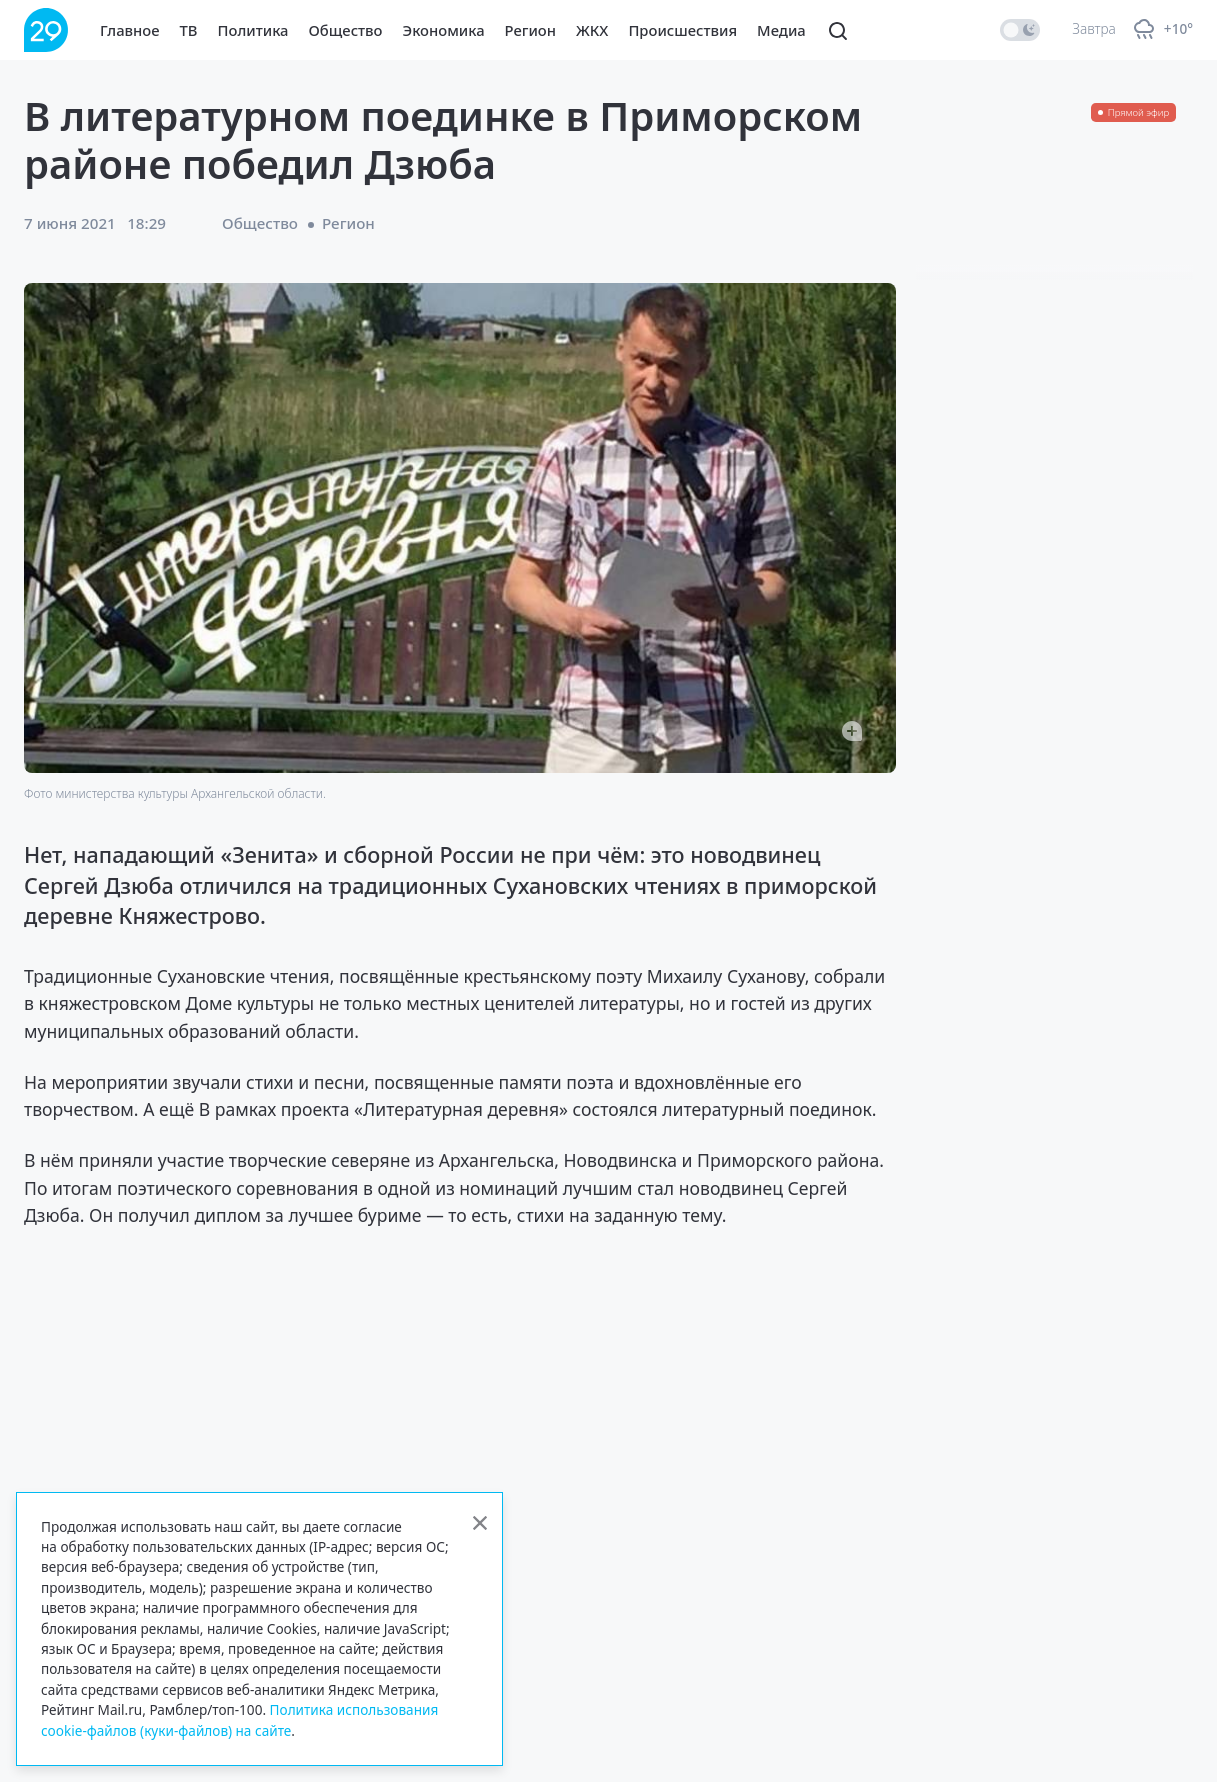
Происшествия (682, 30)
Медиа (781, 30)
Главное (130, 30)
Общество (346, 30)
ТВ (189, 30)
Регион (530, 30)
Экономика (444, 30)
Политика (253, 30)
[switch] (1020, 30)
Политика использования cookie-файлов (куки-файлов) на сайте (239, 1719)
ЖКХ (592, 30)
